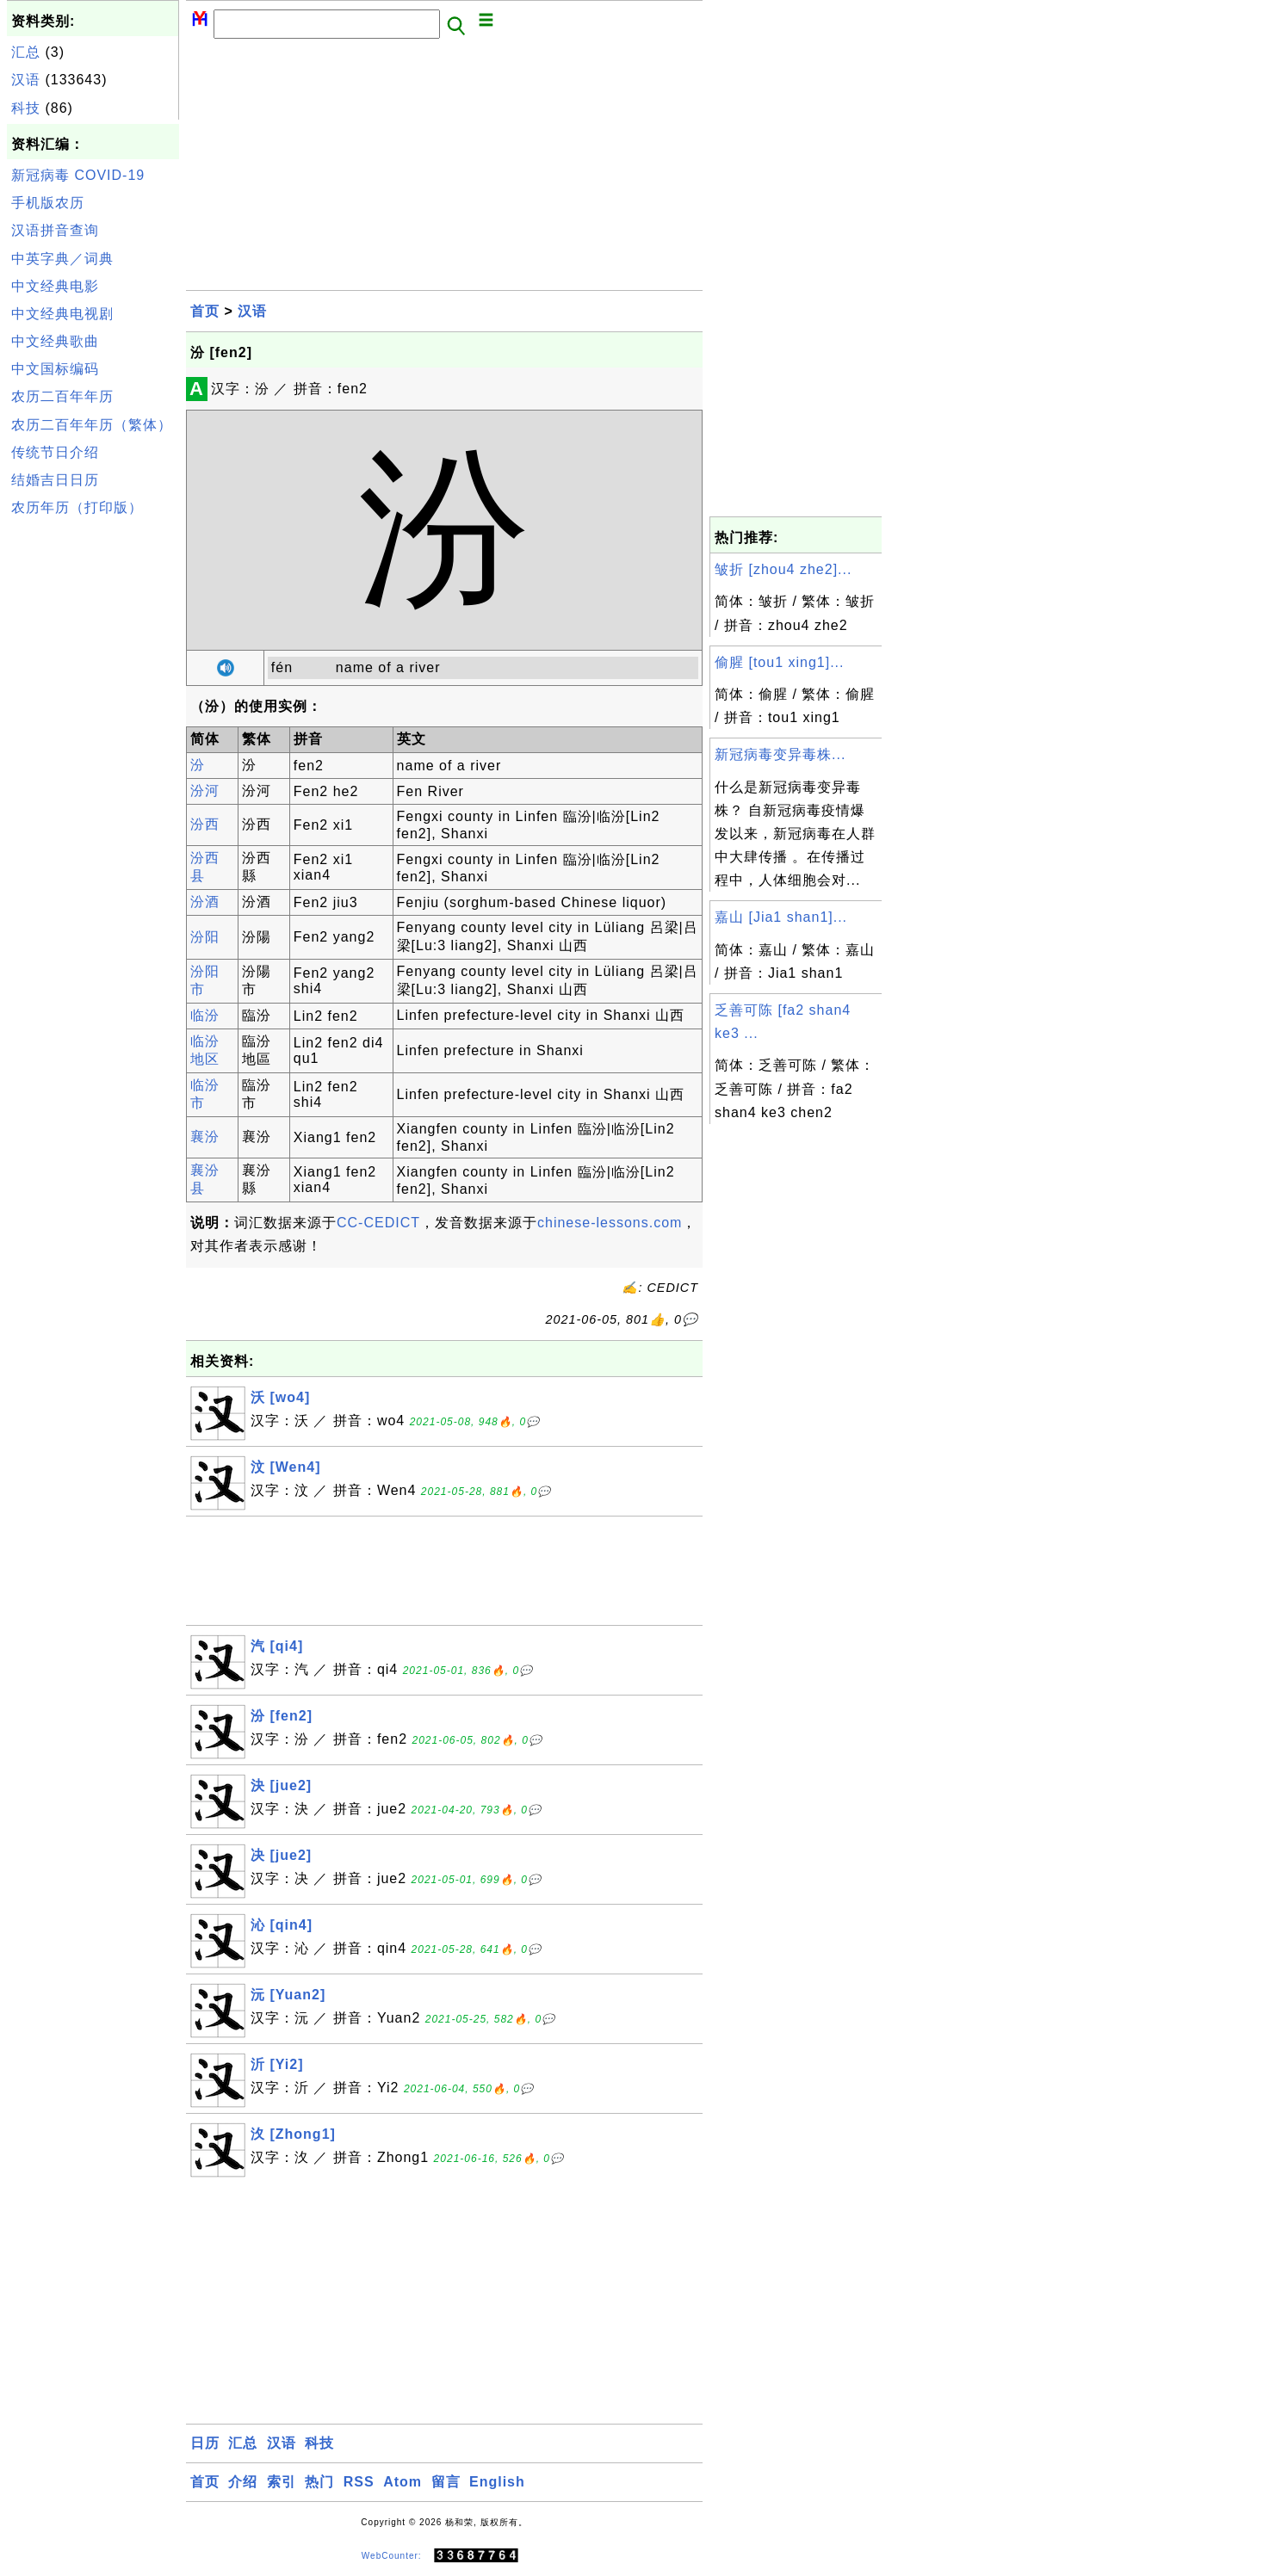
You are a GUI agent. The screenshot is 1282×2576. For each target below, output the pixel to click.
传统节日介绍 (55, 452)
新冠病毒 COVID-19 (78, 175)
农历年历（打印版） (77, 507)
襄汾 (205, 1136)
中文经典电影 (55, 286)
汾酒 (205, 901)
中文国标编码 (55, 368)
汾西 (205, 824)
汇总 (25, 52)
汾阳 (205, 937)
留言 (446, 2481)
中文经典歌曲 (55, 341)
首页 (205, 311)
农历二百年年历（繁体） (91, 424)
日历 (205, 2443)
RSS (359, 2481)
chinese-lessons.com (609, 1222)
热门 (319, 2481)
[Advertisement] (93, 781)
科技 (25, 108)
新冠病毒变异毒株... (780, 754)
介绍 (242, 2481)
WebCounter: (392, 2556)
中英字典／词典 (62, 258)
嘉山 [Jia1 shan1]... (781, 917)
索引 (281, 2481)
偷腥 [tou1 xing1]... (780, 662)
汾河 (205, 790)
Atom (402, 2481)
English (497, 2481)
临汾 (205, 1015)
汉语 (25, 79)
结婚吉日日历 (55, 480)
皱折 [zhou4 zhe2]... (783, 569)
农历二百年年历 (62, 396)
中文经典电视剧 (62, 313)
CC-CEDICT (378, 1222)
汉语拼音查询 (55, 230)
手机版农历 (47, 202)
